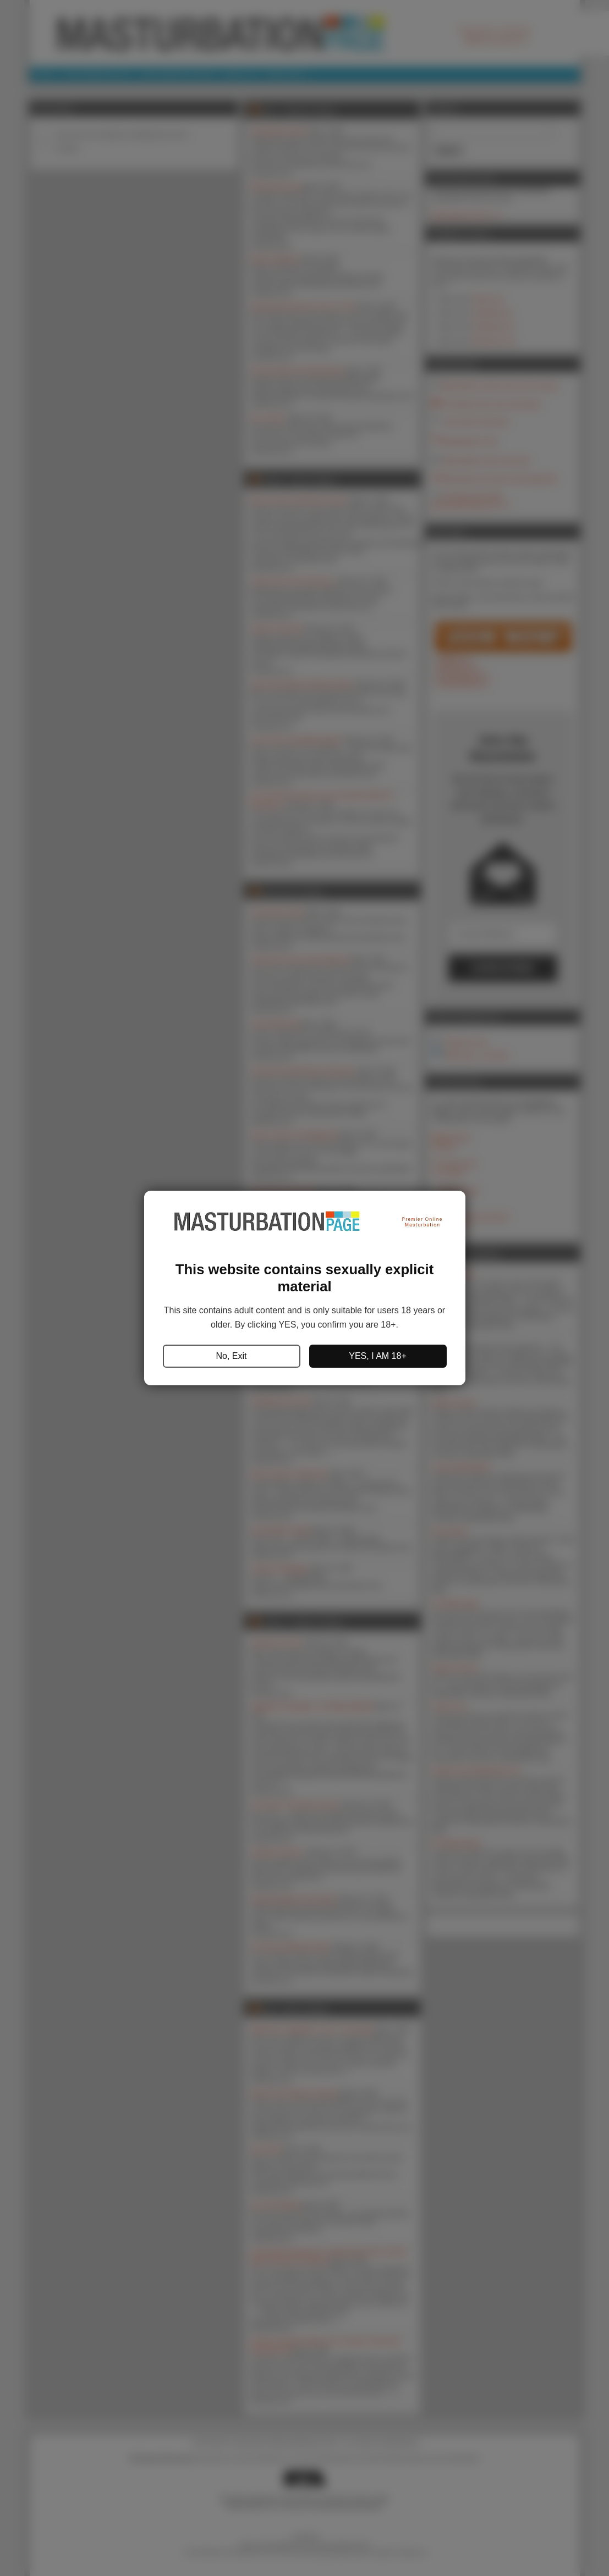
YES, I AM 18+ (378, 1356)
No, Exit (231, 1356)
